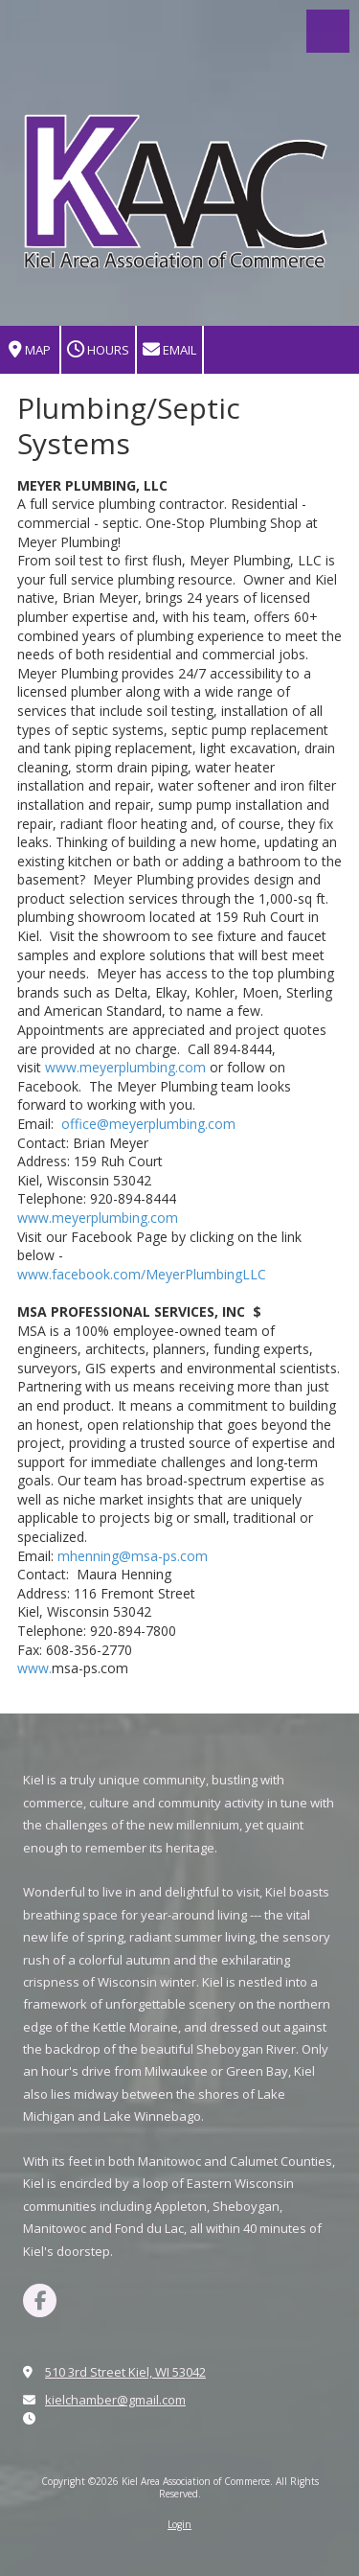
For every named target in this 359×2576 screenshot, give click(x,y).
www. (34, 1668)
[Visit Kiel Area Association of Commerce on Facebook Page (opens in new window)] (39, 2300)
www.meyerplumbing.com (125, 1067)
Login (179, 2524)
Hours (98, 350)
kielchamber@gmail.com (115, 2399)
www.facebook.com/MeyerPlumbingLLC (141, 1274)
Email (169, 350)
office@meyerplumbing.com (148, 1124)
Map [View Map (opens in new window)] (30, 350)
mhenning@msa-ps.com (132, 1556)
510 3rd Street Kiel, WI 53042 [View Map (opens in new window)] (125, 2371)
